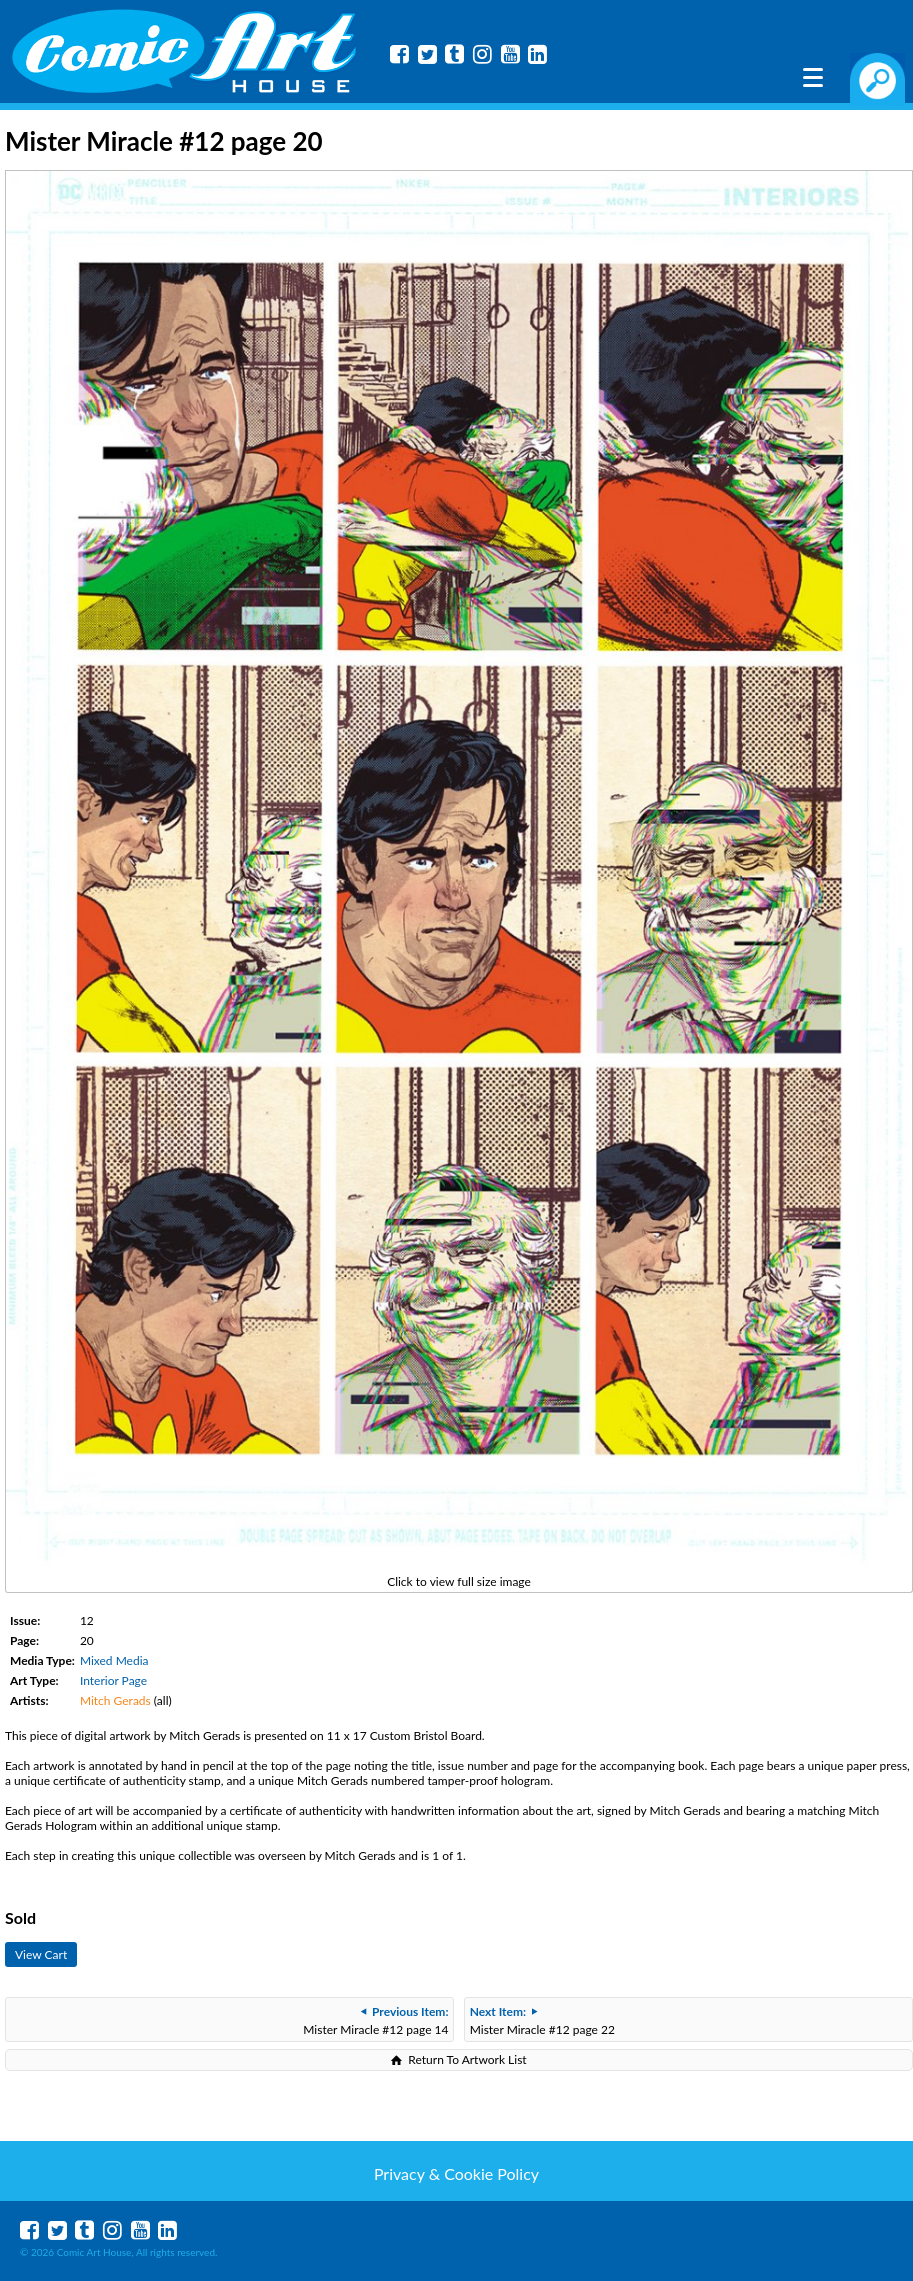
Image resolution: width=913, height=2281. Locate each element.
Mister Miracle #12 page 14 (375, 2020)
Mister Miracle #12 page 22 (542, 2020)
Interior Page (113, 1680)
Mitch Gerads (115, 1700)
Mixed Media (114, 1660)
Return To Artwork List (467, 2059)
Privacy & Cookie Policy (456, 2173)
